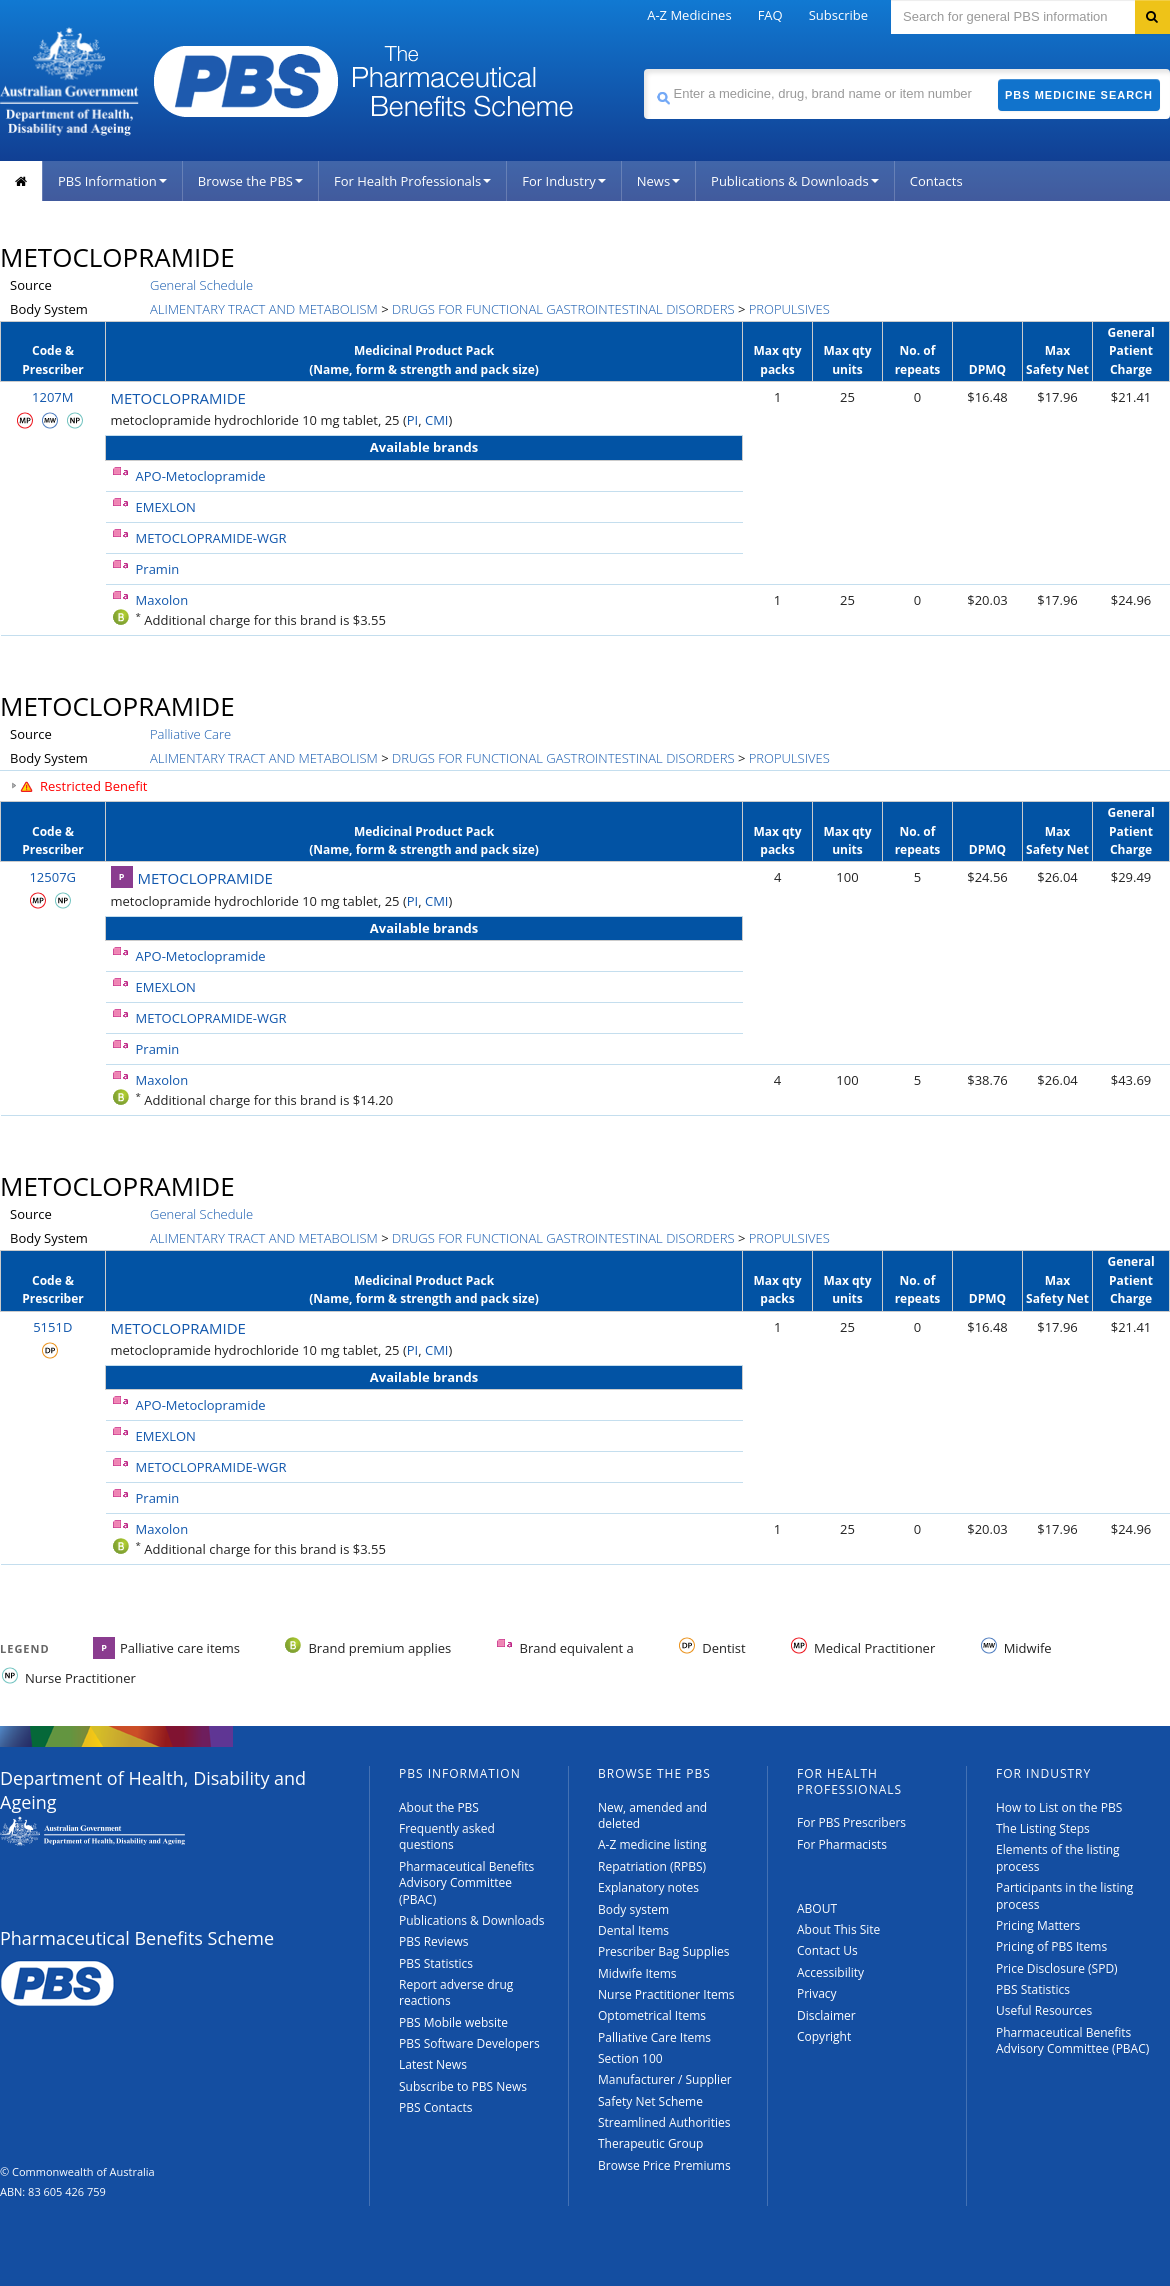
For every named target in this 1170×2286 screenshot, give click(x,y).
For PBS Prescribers (851, 1822)
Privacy (817, 1993)
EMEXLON (166, 507)
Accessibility (830, 1972)
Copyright (824, 2036)
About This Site (838, 1929)
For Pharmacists (842, 1844)
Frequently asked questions (447, 1836)
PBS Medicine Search (1079, 95)
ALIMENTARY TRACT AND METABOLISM (264, 309)
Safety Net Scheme (650, 2101)
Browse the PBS (250, 181)
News (658, 181)
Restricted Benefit (94, 786)
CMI (437, 420)
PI (412, 420)
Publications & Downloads (795, 181)
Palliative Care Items (654, 2037)
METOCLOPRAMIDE (178, 398)
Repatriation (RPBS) (652, 1866)
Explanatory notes (648, 1887)
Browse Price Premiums (664, 2165)
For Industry (563, 181)
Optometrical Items (652, 2015)
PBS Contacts (436, 2107)
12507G (52, 877)
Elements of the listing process (1058, 1857)
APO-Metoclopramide (201, 476)
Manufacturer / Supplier (665, 2079)
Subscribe (838, 15)
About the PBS (439, 1807)
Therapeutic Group (650, 2143)
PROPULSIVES (789, 309)
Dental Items (633, 1930)
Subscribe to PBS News (463, 2086)
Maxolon (162, 600)
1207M (52, 397)
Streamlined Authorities (664, 2122)
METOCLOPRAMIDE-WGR (211, 538)
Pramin (158, 569)
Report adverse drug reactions (456, 1992)
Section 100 (630, 2058)
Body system (633, 1909)
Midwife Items (637, 1973)
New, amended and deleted (652, 1815)
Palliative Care (190, 734)
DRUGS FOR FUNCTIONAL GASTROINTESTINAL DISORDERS (563, 309)
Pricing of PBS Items (1051, 1946)
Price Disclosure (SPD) (1057, 1968)
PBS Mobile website (453, 2022)
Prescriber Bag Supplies (664, 1951)
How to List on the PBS (1059, 1807)
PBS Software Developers (469, 2043)
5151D (52, 1327)
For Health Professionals (412, 181)
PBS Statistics (436, 1963)
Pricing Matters (1038, 1925)
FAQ (770, 15)
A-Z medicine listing (652, 1844)
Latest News (433, 2064)
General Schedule (201, 285)
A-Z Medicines (689, 15)
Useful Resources (1044, 2010)
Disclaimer (826, 2015)
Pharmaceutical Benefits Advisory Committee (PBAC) (466, 1883)
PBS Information (112, 181)
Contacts (936, 181)
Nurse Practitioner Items (666, 1994)
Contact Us (827, 1950)
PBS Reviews (434, 1941)
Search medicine (643, 68)
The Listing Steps (1043, 1828)
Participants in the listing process (1064, 1895)
